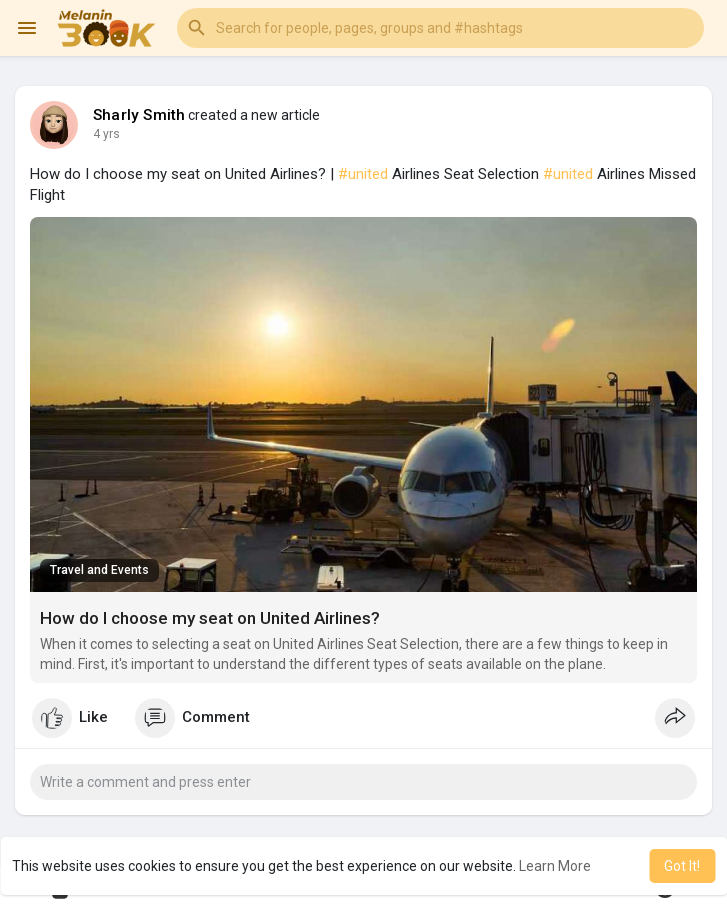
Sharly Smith (139, 115)
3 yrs (106, 134)
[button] (440, 28)
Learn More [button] (555, 866)
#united (363, 174)
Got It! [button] (682, 866)
